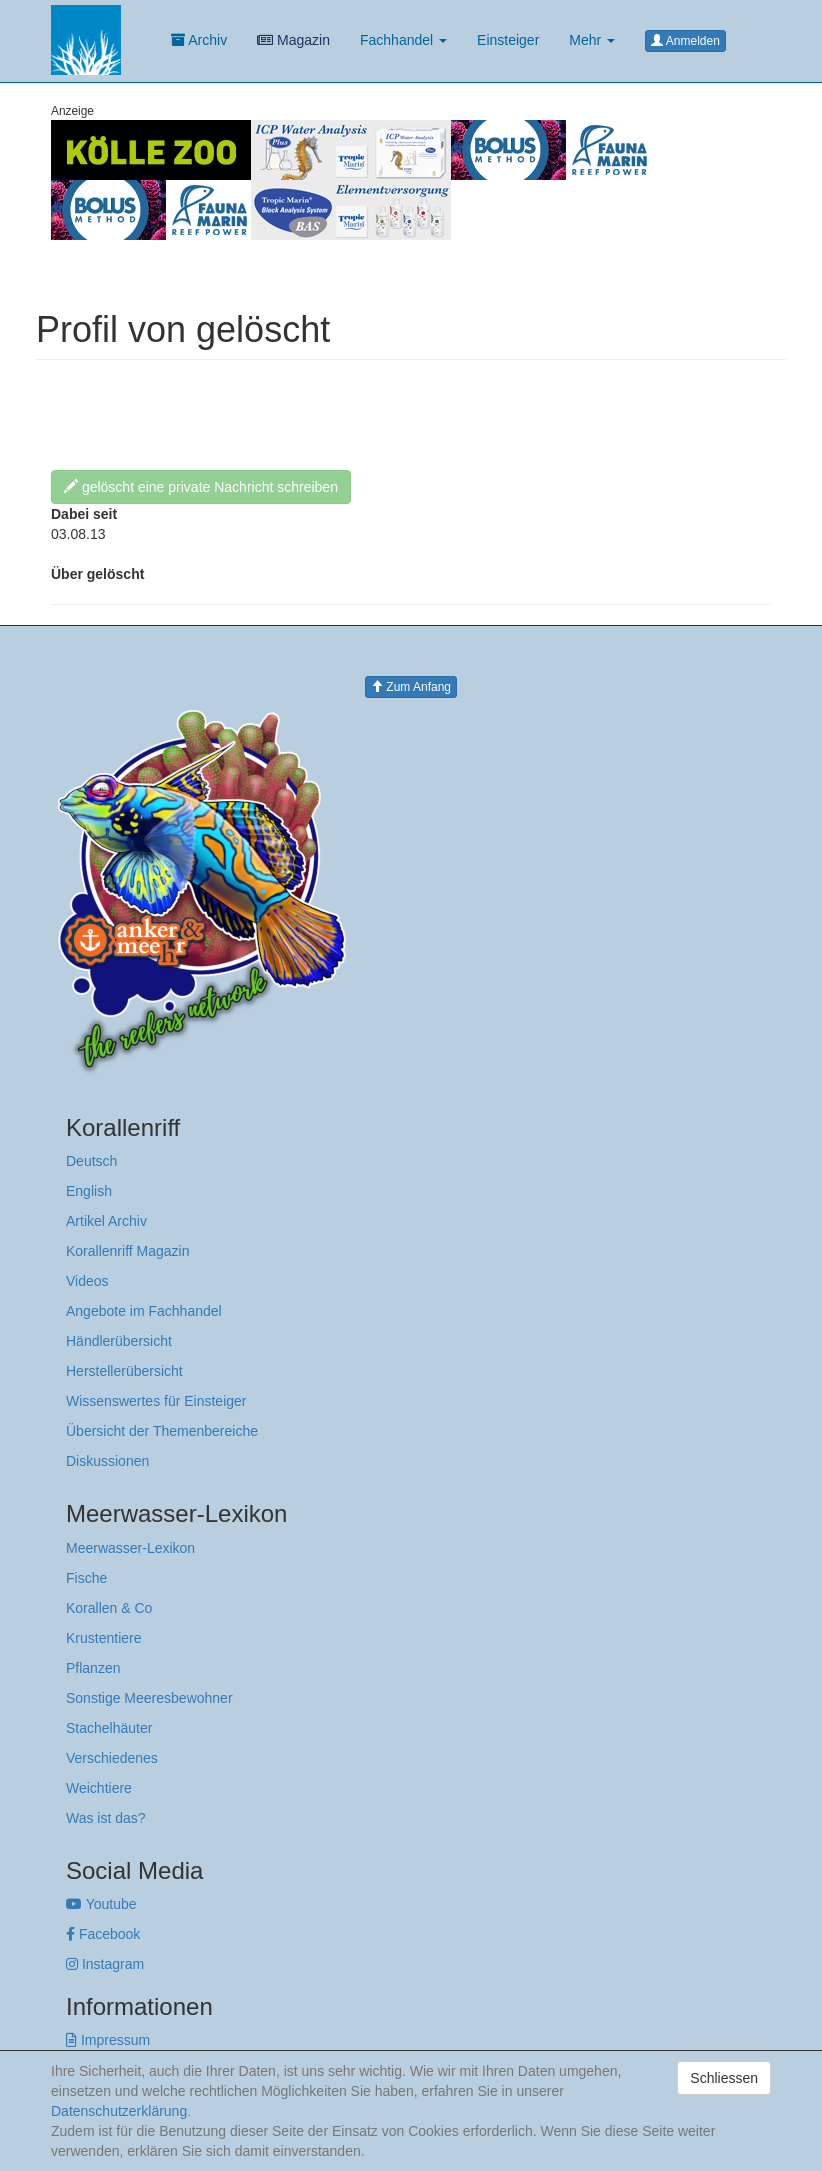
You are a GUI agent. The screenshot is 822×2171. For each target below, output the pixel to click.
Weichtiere (99, 1788)
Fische (86, 1578)
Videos (87, 1281)
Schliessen (724, 2078)
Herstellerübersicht (124, 1371)
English (89, 1191)
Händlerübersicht (119, 1341)
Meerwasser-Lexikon (130, 1548)
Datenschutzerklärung (119, 2111)
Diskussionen (107, 1461)
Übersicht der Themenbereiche (162, 1431)
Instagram (105, 1964)
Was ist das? (106, 1818)
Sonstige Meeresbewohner (149, 1698)
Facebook (103, 1934)
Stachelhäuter (109, 1728)
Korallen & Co (109, 1608)
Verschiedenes (112, 1758)
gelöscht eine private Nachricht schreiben (201, 487)
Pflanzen (93, 1668)
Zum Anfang (411, 687)
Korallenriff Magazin (127, 1251)
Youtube (101, 1904)
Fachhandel (403, 40)
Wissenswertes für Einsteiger (156, 1401)
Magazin (293, 40)
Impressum (108, 2040)
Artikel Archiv (106, 1221)
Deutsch (91, 1161)
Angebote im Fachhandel (144, 1311)
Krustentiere (103, 1638)
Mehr (592, 40)
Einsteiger (508, 40)
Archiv (199, 40)
